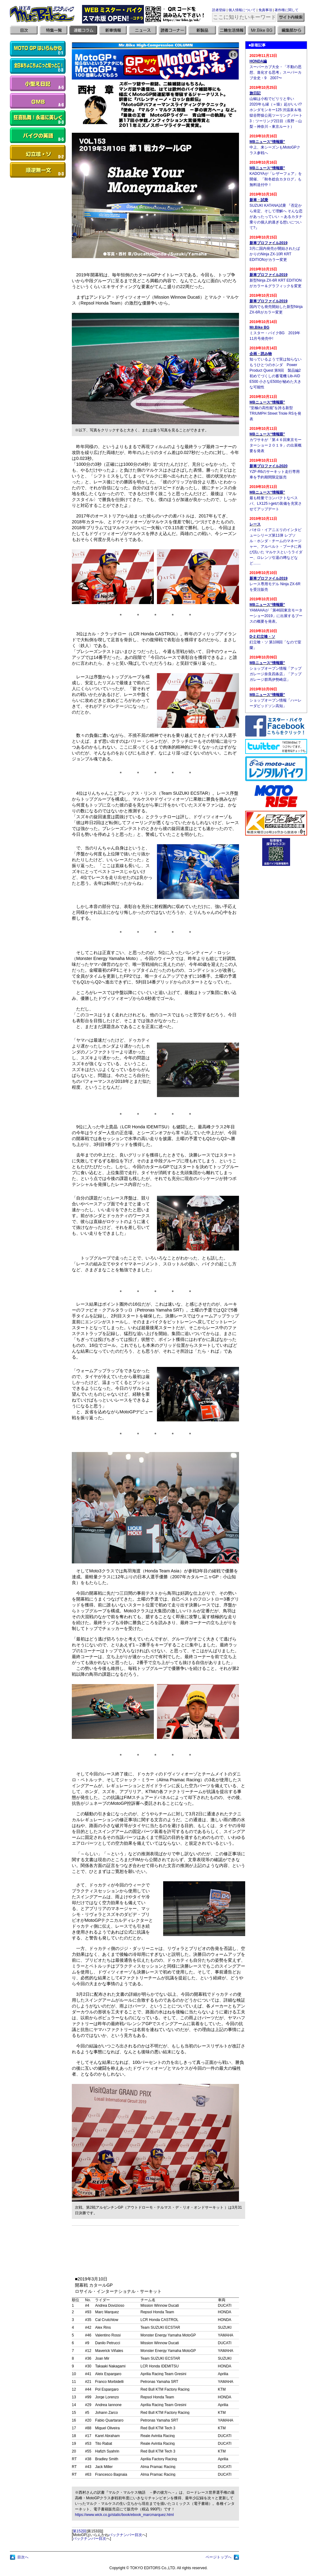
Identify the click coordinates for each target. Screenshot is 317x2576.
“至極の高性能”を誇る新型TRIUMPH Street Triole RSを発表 (275, 413)
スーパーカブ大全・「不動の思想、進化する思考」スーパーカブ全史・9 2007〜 (276, 72)
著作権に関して (286, 10)
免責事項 (265, 10)
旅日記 (255, 93)
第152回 (79, 2531)
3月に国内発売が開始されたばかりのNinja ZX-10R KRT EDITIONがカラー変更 (275, 254)
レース (255, 524)
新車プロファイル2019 (269, 243)
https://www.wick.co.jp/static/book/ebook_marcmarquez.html (124, 2515)
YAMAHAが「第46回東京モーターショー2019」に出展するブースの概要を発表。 (276, 616)
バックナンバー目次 (125, 2535)
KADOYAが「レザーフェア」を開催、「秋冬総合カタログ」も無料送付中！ (276, 179)
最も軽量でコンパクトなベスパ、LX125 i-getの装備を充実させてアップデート (276, 503)
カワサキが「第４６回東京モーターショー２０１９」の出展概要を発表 (276, 445)
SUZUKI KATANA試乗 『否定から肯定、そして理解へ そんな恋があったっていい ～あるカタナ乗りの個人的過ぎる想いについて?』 (276, 216)
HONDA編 (258, 61)
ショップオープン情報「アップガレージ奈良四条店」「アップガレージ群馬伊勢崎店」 (276, 674)
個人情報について (242, 10)
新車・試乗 (259, 200)
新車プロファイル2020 (269, 466)
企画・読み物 (261, 354)
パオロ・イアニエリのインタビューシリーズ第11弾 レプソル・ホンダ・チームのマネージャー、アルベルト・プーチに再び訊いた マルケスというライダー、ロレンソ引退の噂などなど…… (276, 546)
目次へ (22, 2557)
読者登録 (219, 10)
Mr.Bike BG (259, 327)
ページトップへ (219, 2557)
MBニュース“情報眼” (267, 142)
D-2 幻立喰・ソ (262, 636)
